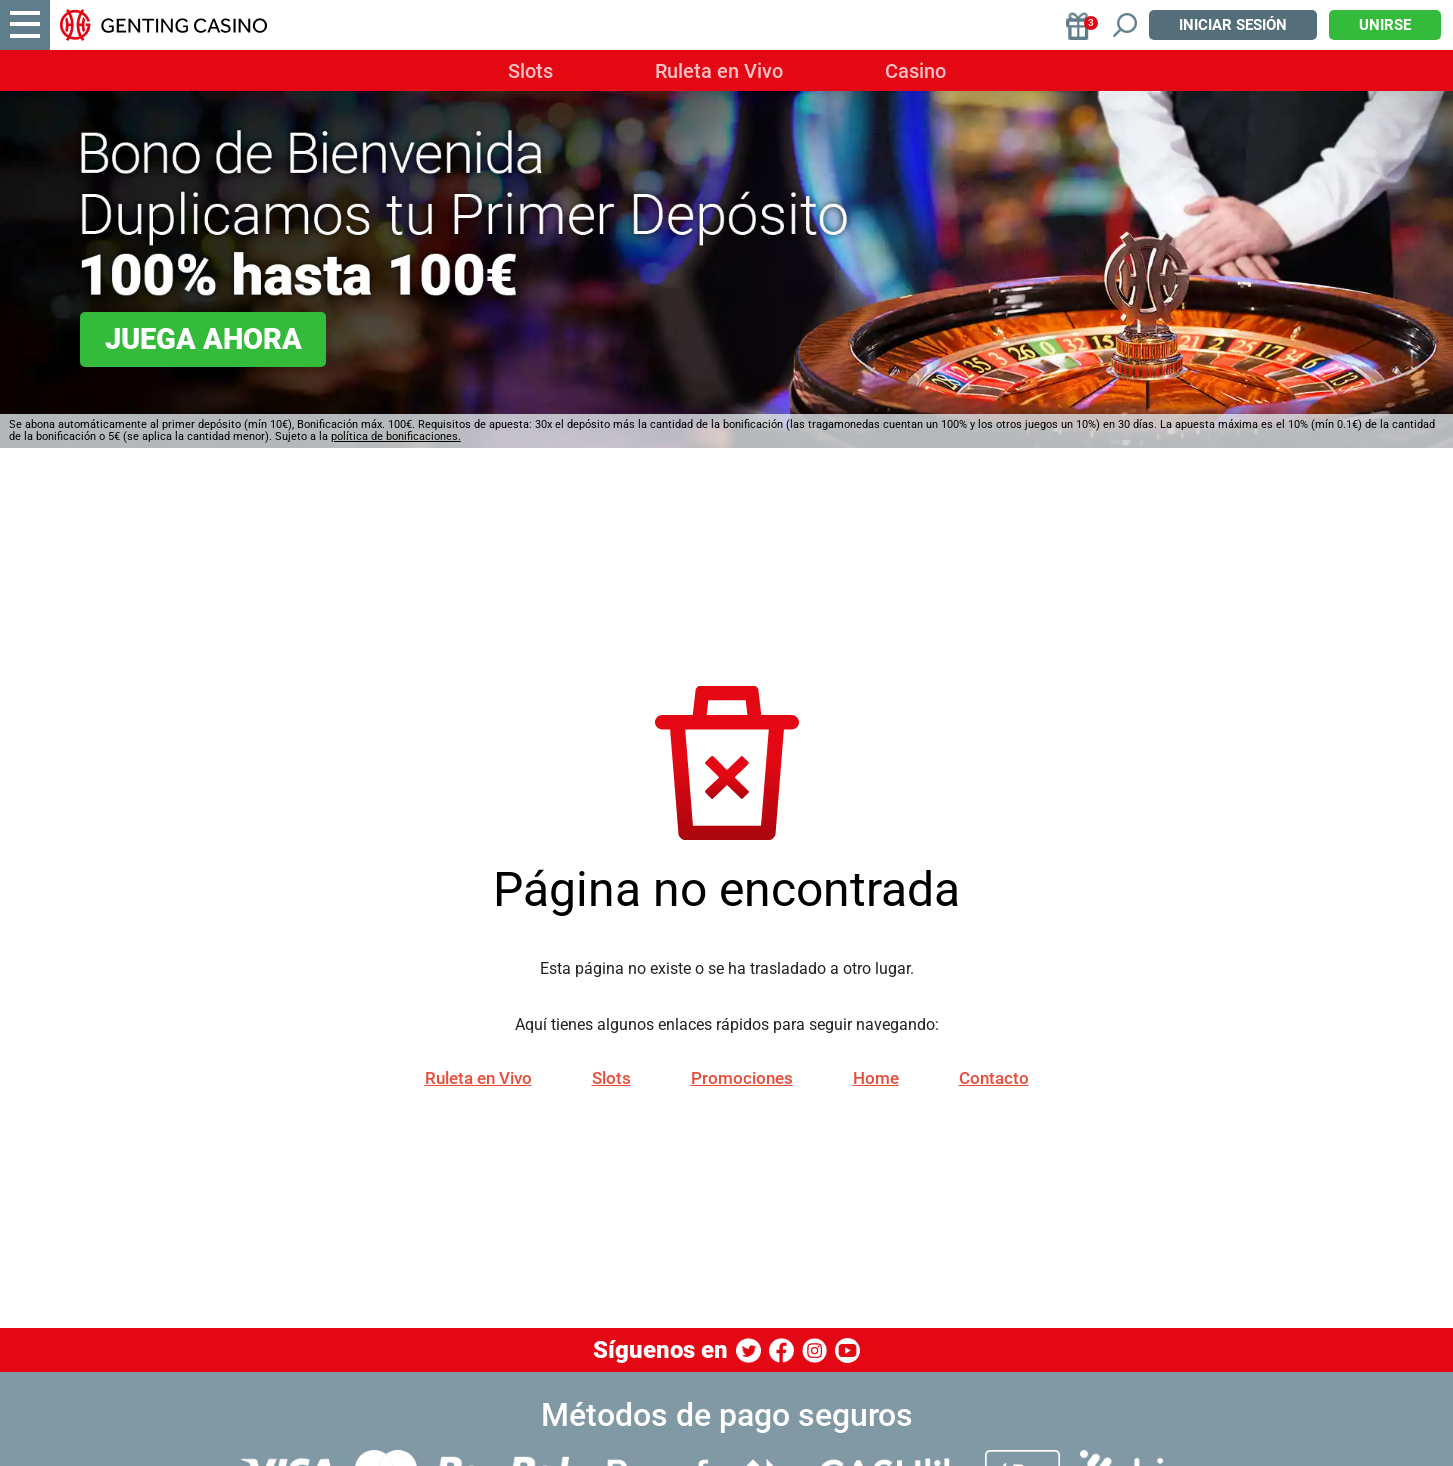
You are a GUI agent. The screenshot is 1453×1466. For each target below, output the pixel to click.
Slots (530, 71)
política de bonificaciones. (396, 436)
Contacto (994, 1078)
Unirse (1385, 25)
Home (876, 1078)
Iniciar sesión (1233, 25)
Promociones (742, 1078)
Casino (915, 71)
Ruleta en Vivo (719, 71)
